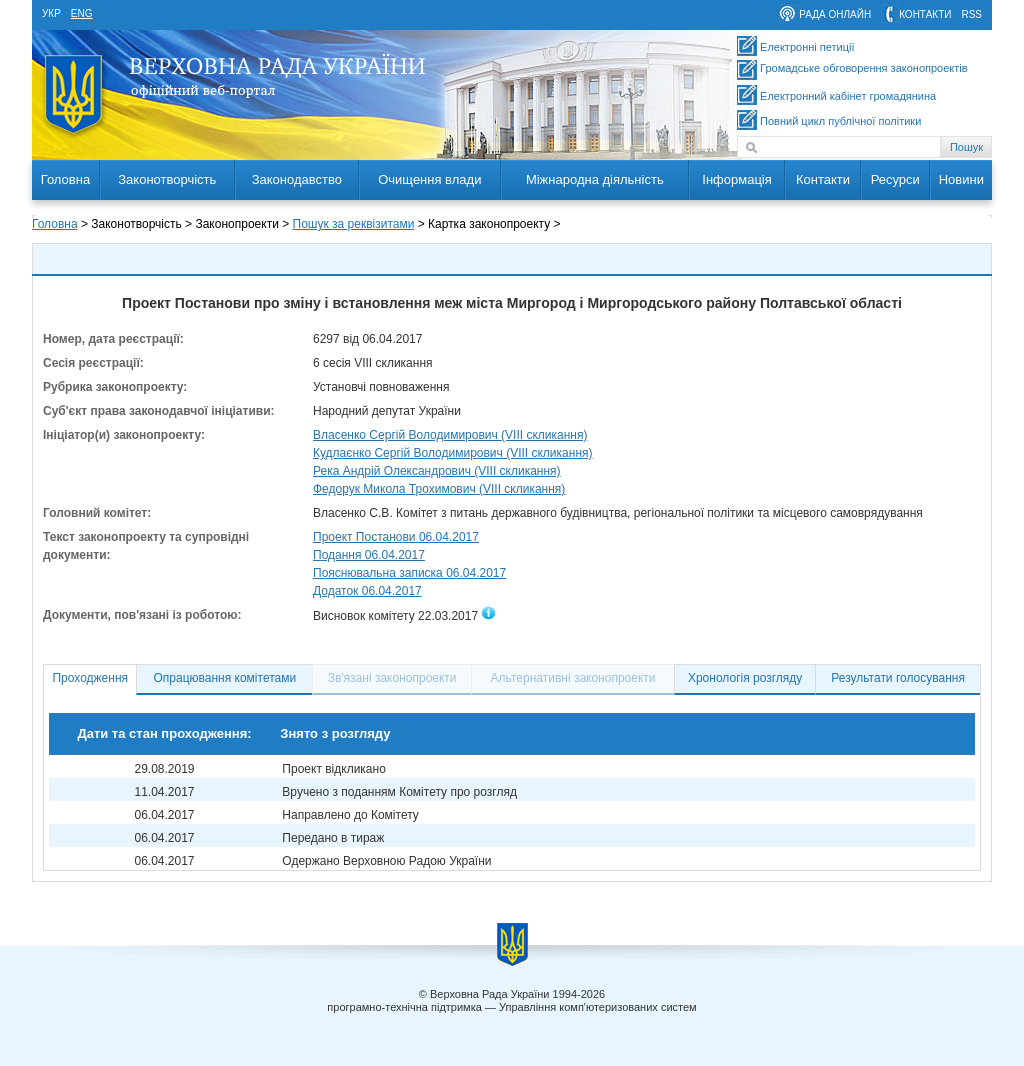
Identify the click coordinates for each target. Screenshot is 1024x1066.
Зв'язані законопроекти (392, 678)
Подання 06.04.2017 (369, 555)
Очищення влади (429, 179)
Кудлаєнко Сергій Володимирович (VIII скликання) (453, 453)
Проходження (90, 678)
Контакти (823, 179)
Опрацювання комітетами (225, 678)
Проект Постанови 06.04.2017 (396, 537)
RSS (971, 14)
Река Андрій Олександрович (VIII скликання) (437, 471)
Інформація (737, 179)
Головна (65, 179)
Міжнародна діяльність (595, 179)
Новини (961, 179)
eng (82, 13)
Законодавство (297, 179)
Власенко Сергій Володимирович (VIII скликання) (450, 435)
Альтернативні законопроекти (573, 678)
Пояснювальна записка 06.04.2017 (409, 573)
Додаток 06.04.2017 (367, 591)
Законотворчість (167, 179)
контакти (925, 14)
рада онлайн (835, 14)
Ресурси (895, 179)
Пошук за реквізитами (354, 224)
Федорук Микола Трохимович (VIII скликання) (439, 489)
